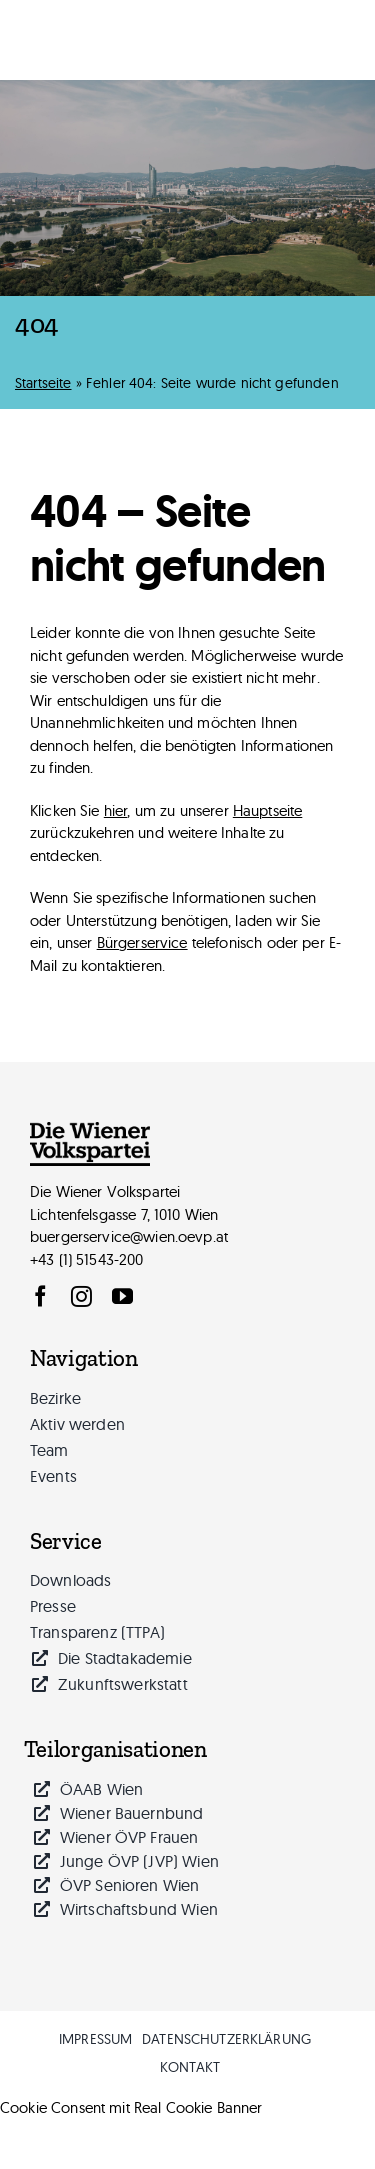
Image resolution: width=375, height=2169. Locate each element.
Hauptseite (268, 810)
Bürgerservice (142, 942)
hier (116, 810)
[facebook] (40, 1296)
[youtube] (122, 1296)
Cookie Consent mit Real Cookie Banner (131, 2107)
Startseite (43, 383)
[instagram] (81, 1296)
